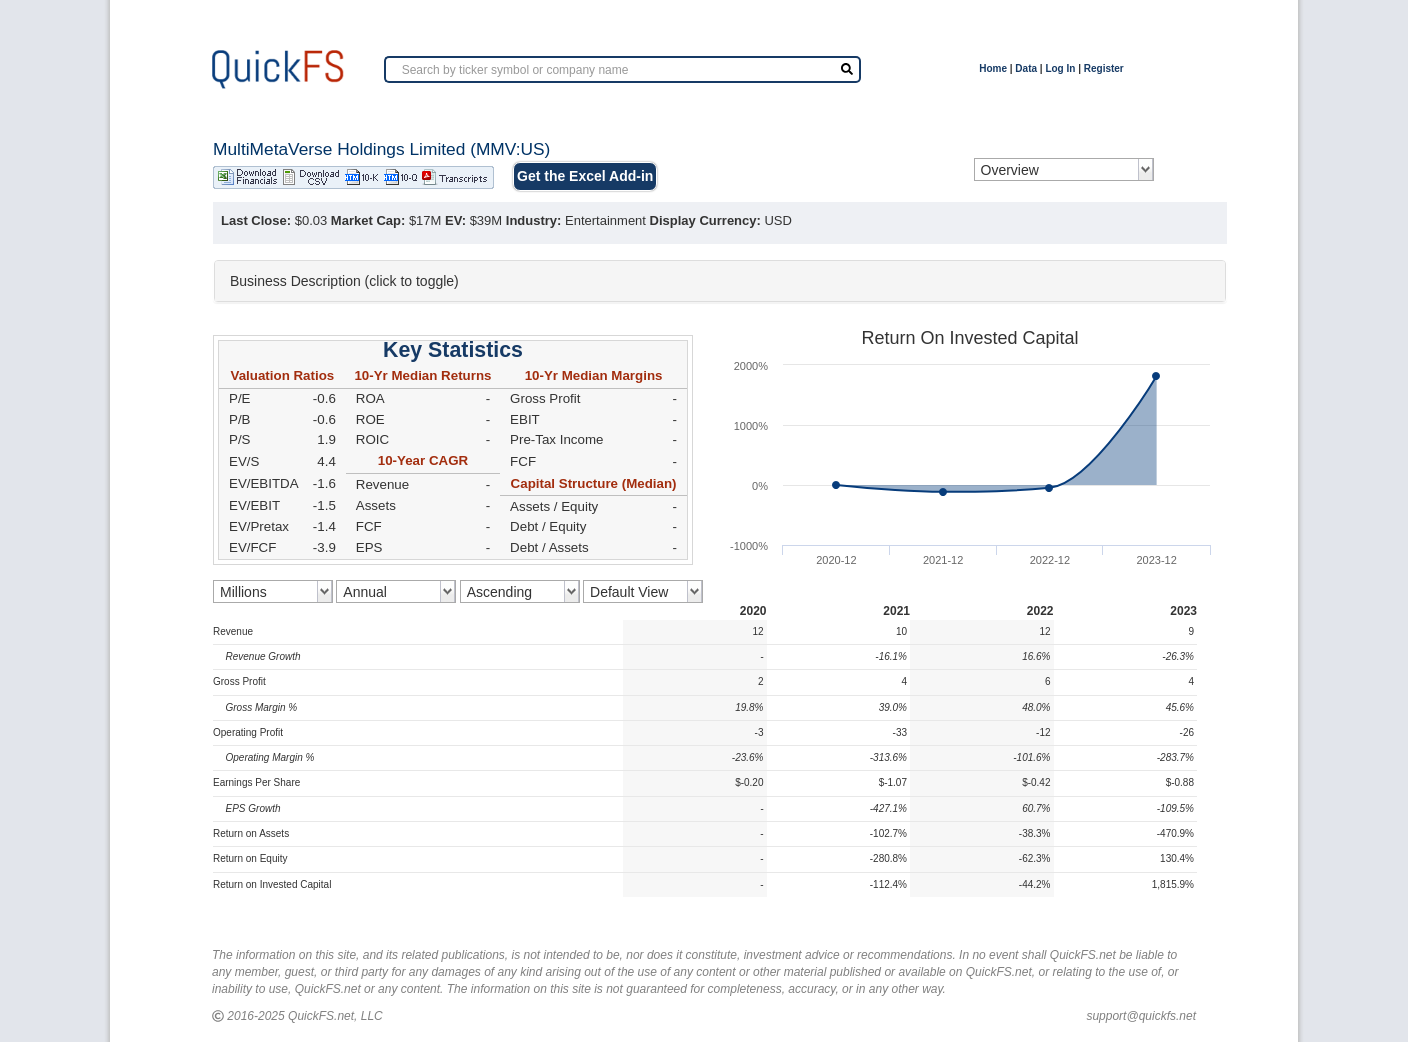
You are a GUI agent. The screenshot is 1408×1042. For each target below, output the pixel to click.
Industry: (534, 220)
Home (993, 68)
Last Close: (256, 220)
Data (1026, 68)
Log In (1060, 68)
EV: (455, 220)
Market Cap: (368, 220)
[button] (720, 281)
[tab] (720, 281)
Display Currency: (705, 220)
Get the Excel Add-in (585, 176)
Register (1104, 68)
